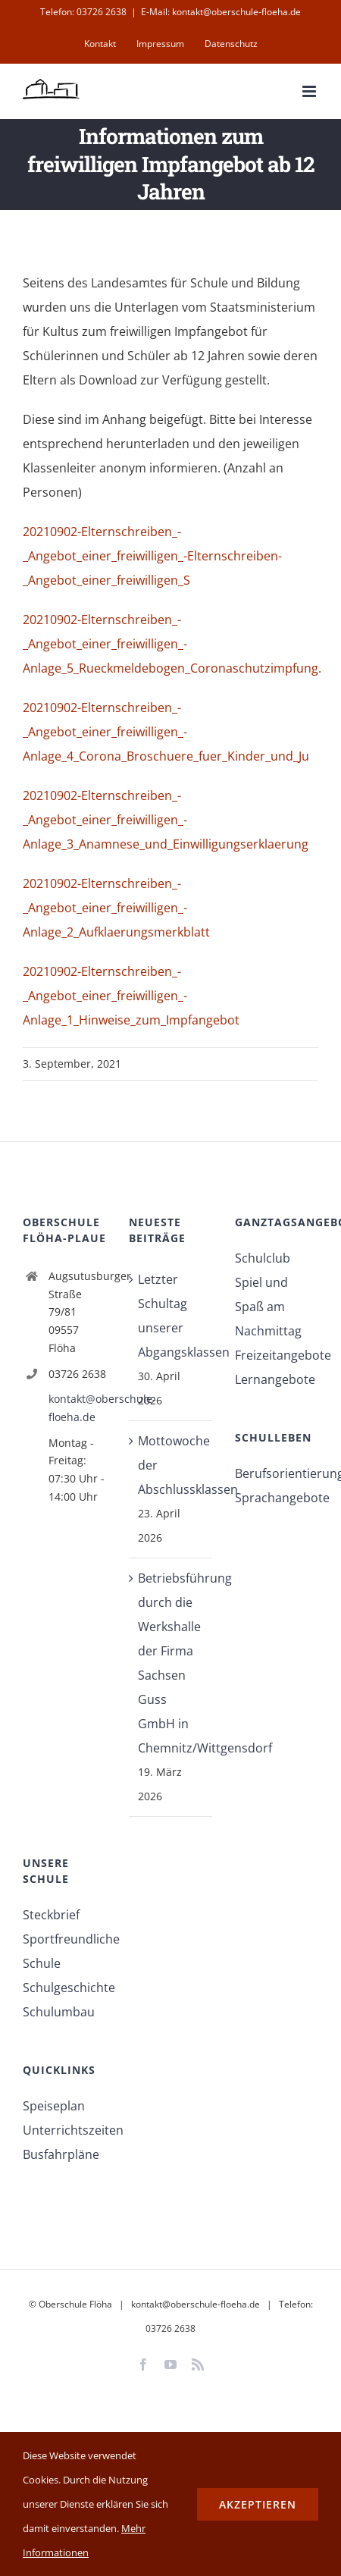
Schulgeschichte (64, 1987)
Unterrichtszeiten (64, 2130)
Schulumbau (59, 2011)
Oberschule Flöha (75, 2304)
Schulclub (262, 1258)
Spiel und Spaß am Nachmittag (268, 1306)
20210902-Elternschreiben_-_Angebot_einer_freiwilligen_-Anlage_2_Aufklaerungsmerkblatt (116, 907)
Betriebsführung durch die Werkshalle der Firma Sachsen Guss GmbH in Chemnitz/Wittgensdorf (171, 1663)
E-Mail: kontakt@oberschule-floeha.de (221, 11)
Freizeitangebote (276, 1355)
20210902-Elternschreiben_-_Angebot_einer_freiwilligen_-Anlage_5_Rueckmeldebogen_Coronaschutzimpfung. (172, 643)
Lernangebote (275, 1379)
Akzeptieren (257, 2504)
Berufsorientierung (276, 1473)
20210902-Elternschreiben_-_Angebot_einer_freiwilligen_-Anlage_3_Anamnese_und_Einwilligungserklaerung (165, 819)
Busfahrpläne (61, 2154)
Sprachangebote (276, 1497)
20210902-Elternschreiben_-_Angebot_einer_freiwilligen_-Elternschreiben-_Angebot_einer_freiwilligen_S (152, 555)
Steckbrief (51, 1914)
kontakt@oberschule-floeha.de (77, 1408)
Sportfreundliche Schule (64, 1951)
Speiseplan (54, 2106)
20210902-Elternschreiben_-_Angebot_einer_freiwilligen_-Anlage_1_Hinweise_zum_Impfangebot (131, 995)
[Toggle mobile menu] (310, 91)
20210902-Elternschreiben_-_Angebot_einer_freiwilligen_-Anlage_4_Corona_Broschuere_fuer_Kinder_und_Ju (166, 731)
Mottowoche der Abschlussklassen (171, 1465)
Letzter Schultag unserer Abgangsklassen (171, 1315)
